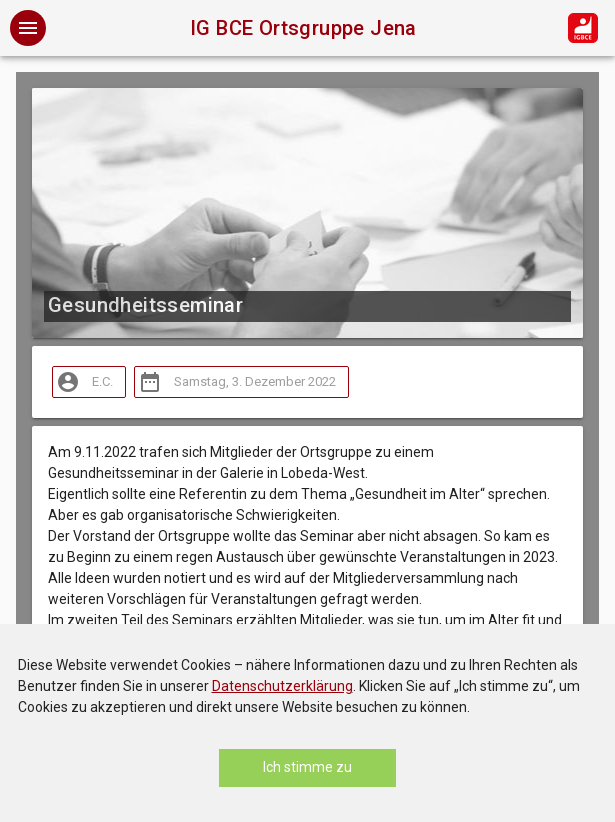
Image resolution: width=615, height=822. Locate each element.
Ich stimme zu (307, 767)
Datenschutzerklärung (282, 686)
